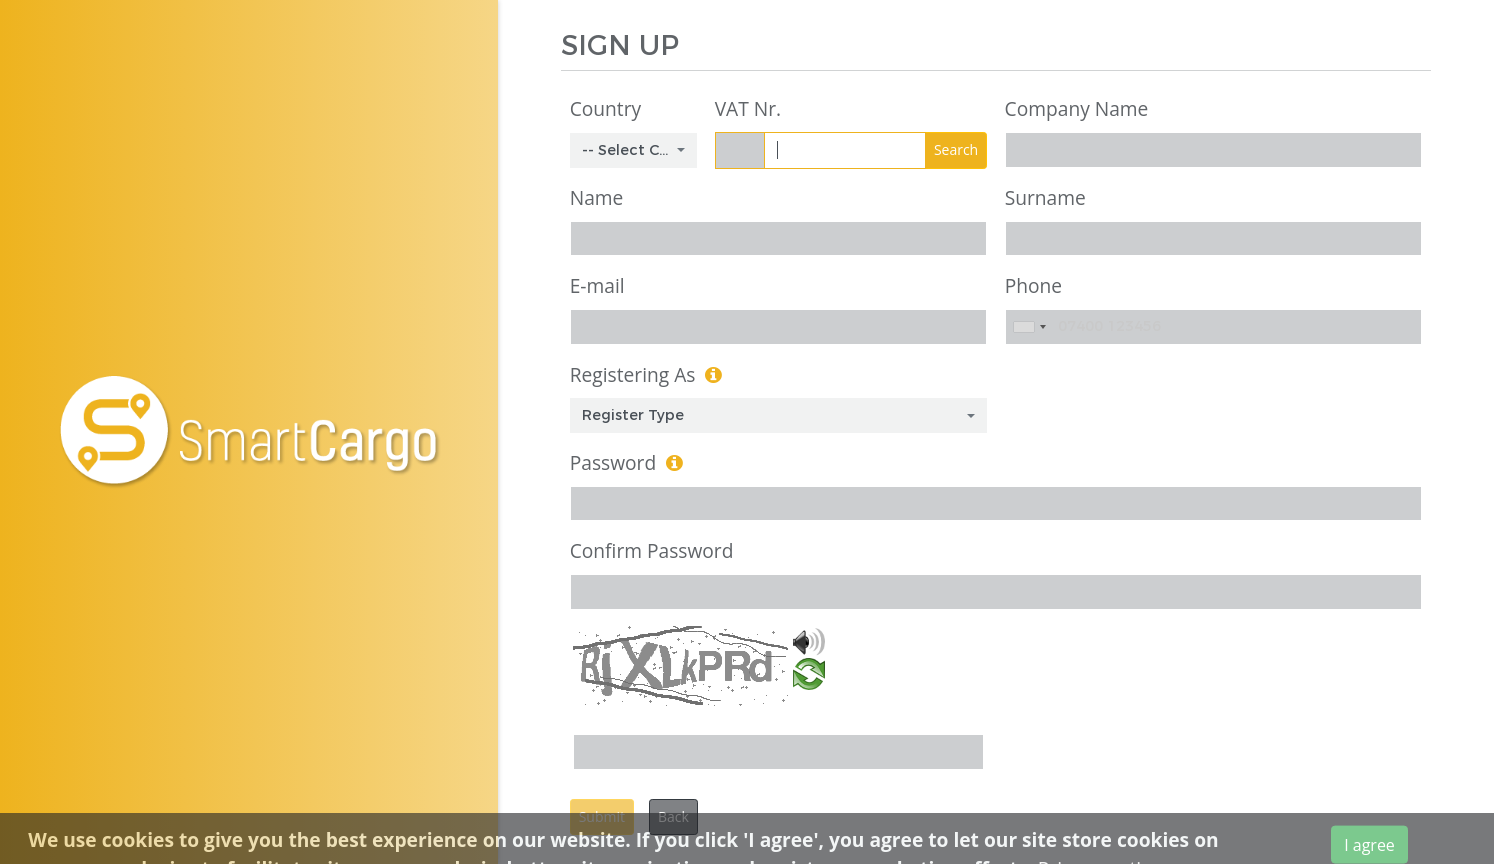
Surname (1045, 197)
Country (605, 108)
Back (673, 816)
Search (956, 149)
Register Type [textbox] (633, 415)
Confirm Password (652, 550)
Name (597, 197)
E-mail (597, 285)
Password (613, 462)
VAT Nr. (748, 108)
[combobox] (634, 150)
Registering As (633, 374)
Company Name (1077, 108)
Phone (1033, 285)
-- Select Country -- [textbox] (627, 150)
